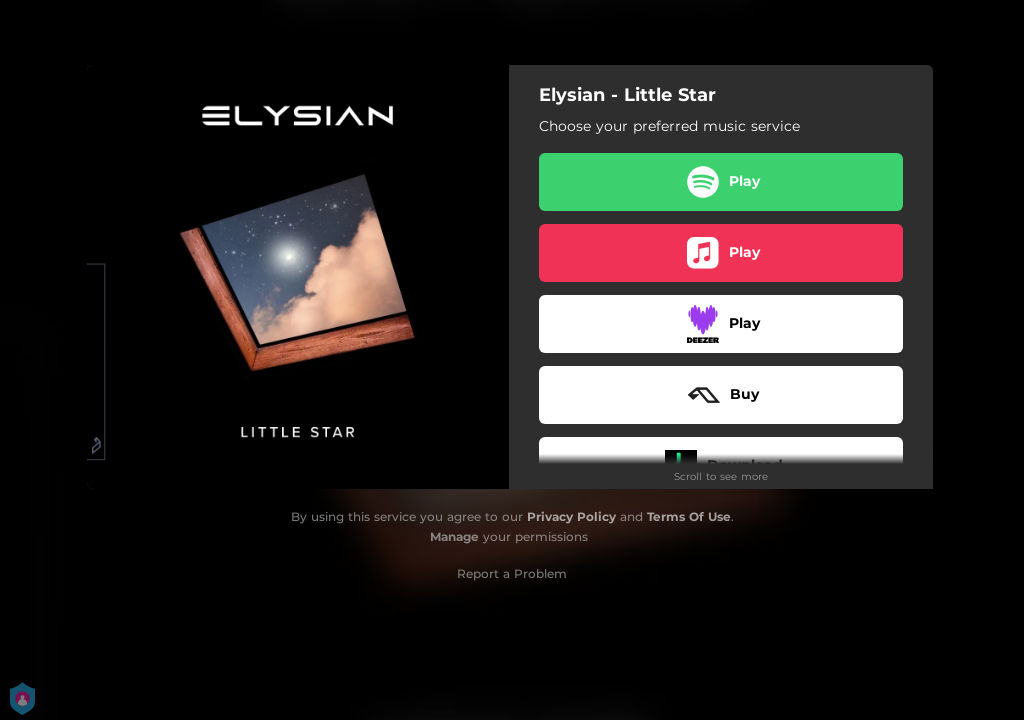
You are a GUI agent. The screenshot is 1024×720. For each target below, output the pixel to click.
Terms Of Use (689, 516)
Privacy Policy (571, 516)
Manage (454, 536)
